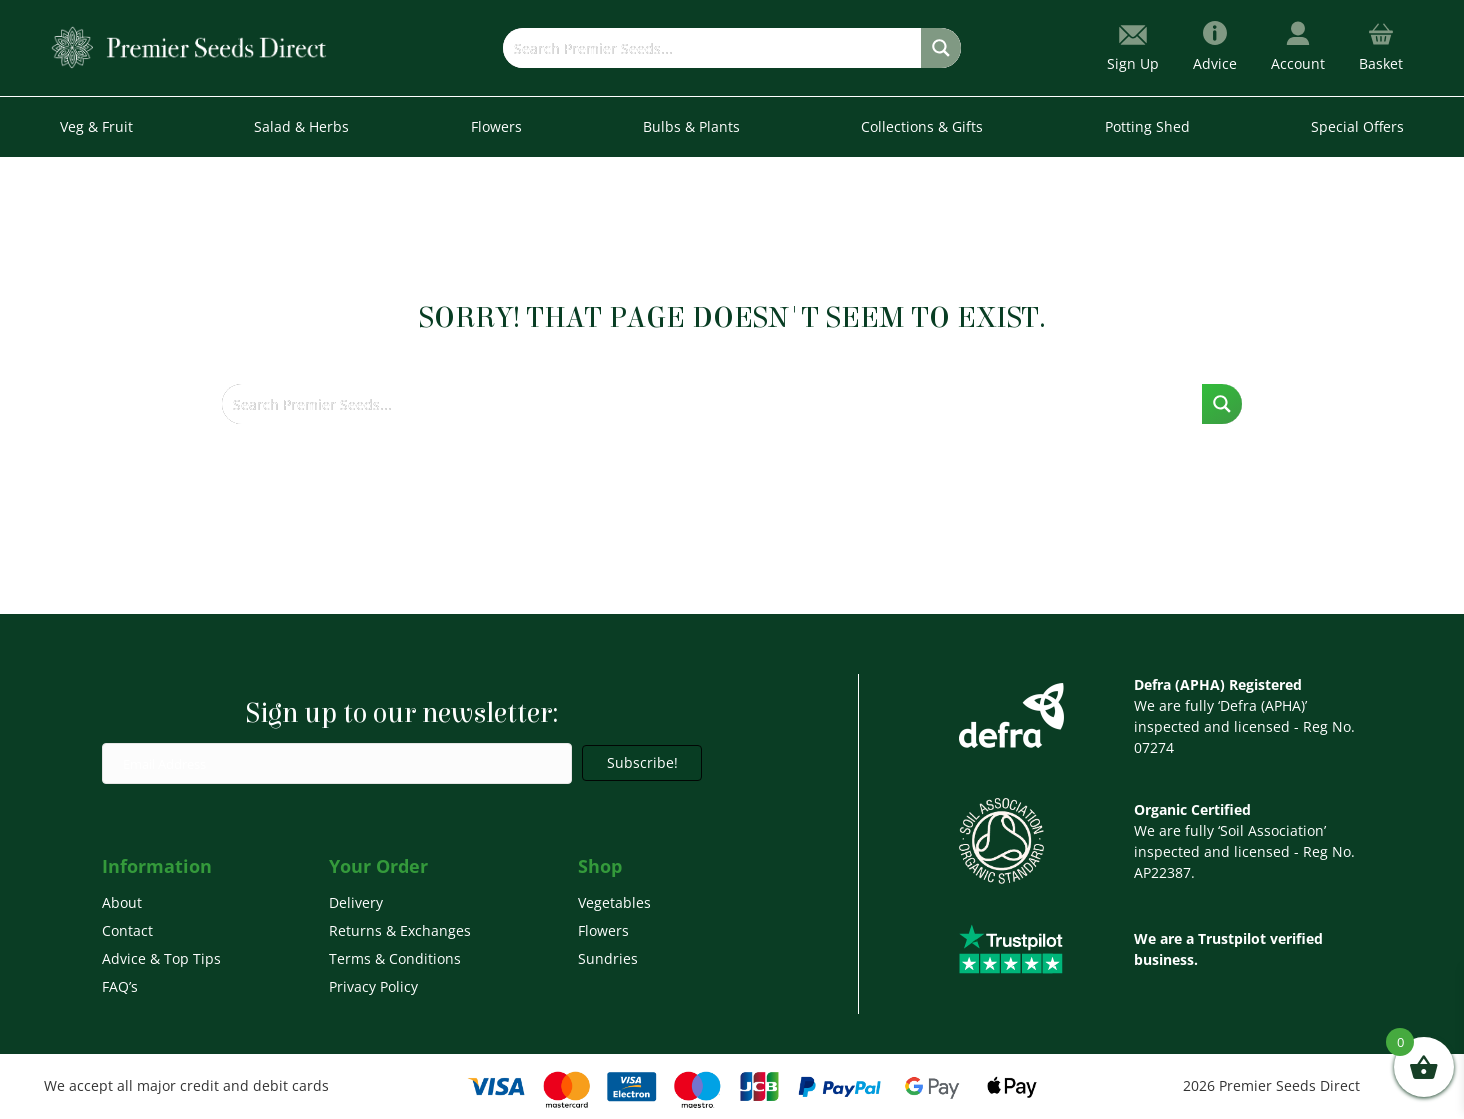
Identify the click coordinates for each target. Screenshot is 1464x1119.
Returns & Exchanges (400, 930)
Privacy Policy (373, 986)
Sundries (608, 958)
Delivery (356, 902)
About (122, 902)
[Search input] (713, 48)
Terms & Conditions (395, 958)
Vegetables (614, 902)
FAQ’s (120, 986)
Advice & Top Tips (161, 958)
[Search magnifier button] (941, 48)
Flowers (603, 930)
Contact (127, 930)
